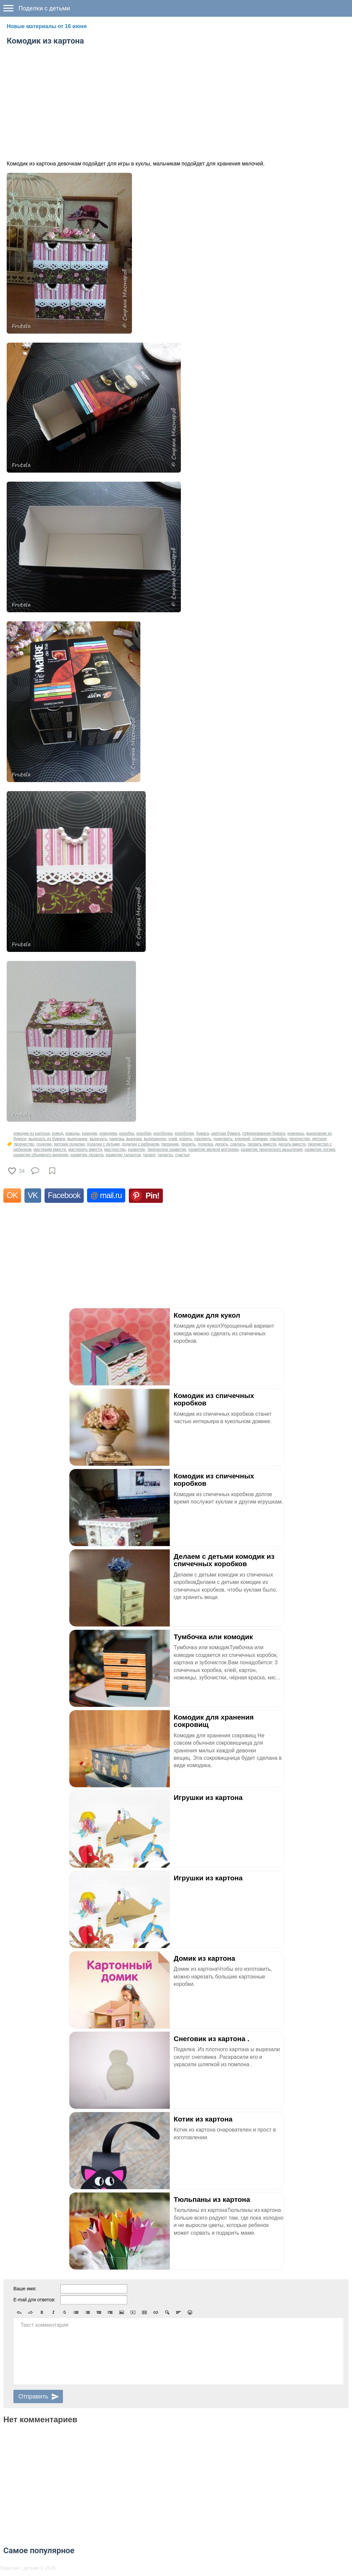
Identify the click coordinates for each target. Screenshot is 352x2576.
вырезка (134, 1138)
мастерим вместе (49, 1149)
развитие (136, 1149)
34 (22, 1171)
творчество (299, 1138)
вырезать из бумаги (46, 1138)
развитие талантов (123, 1155)
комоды (73, 1133)
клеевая (259, 1138)
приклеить (222, 1138)
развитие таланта (86, 1155)
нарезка (116, 1138)
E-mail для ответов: (34, 2299)
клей (172, 1138)
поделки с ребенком (140, 1144)
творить (188, 1144)
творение (170, 1144)
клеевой (242, 1138)
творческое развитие (166, 1149)
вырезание (77, 1138)
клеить (185, 1138)
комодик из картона (31, 1133)
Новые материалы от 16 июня (47, 26)
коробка (126, 1133)
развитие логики (319, 1149)
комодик (89, 1133)
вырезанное (155, 1138)
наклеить (202, 1138)
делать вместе (291, 1144)
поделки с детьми (103, 1144)
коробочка (162, 1133)
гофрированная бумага (263, 1133)
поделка (205, 1144)
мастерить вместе (85, 1149)
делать (221, 1144)
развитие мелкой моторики (214, 1149)
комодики (108, 1133)
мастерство (115, 1149)
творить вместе (262, 1144)
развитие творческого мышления (271, 1149)
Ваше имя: (25, 2288)
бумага (202, 1133)
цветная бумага (225, 1133)
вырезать (98, 1138)
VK (33, 1195)
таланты (165, 1155)
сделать (237, 1144)
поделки (44, 1144)
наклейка (278, 1138)
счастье (182, 1155)
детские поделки (69, 1144)
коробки (143, 1133)
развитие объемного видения (40, 1155)
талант (149, 1155)
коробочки (184, 1133)
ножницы (295, 1133)
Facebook (64, 1195)
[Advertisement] (176, 101)
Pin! (152, 1195)
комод (57, 1133)
